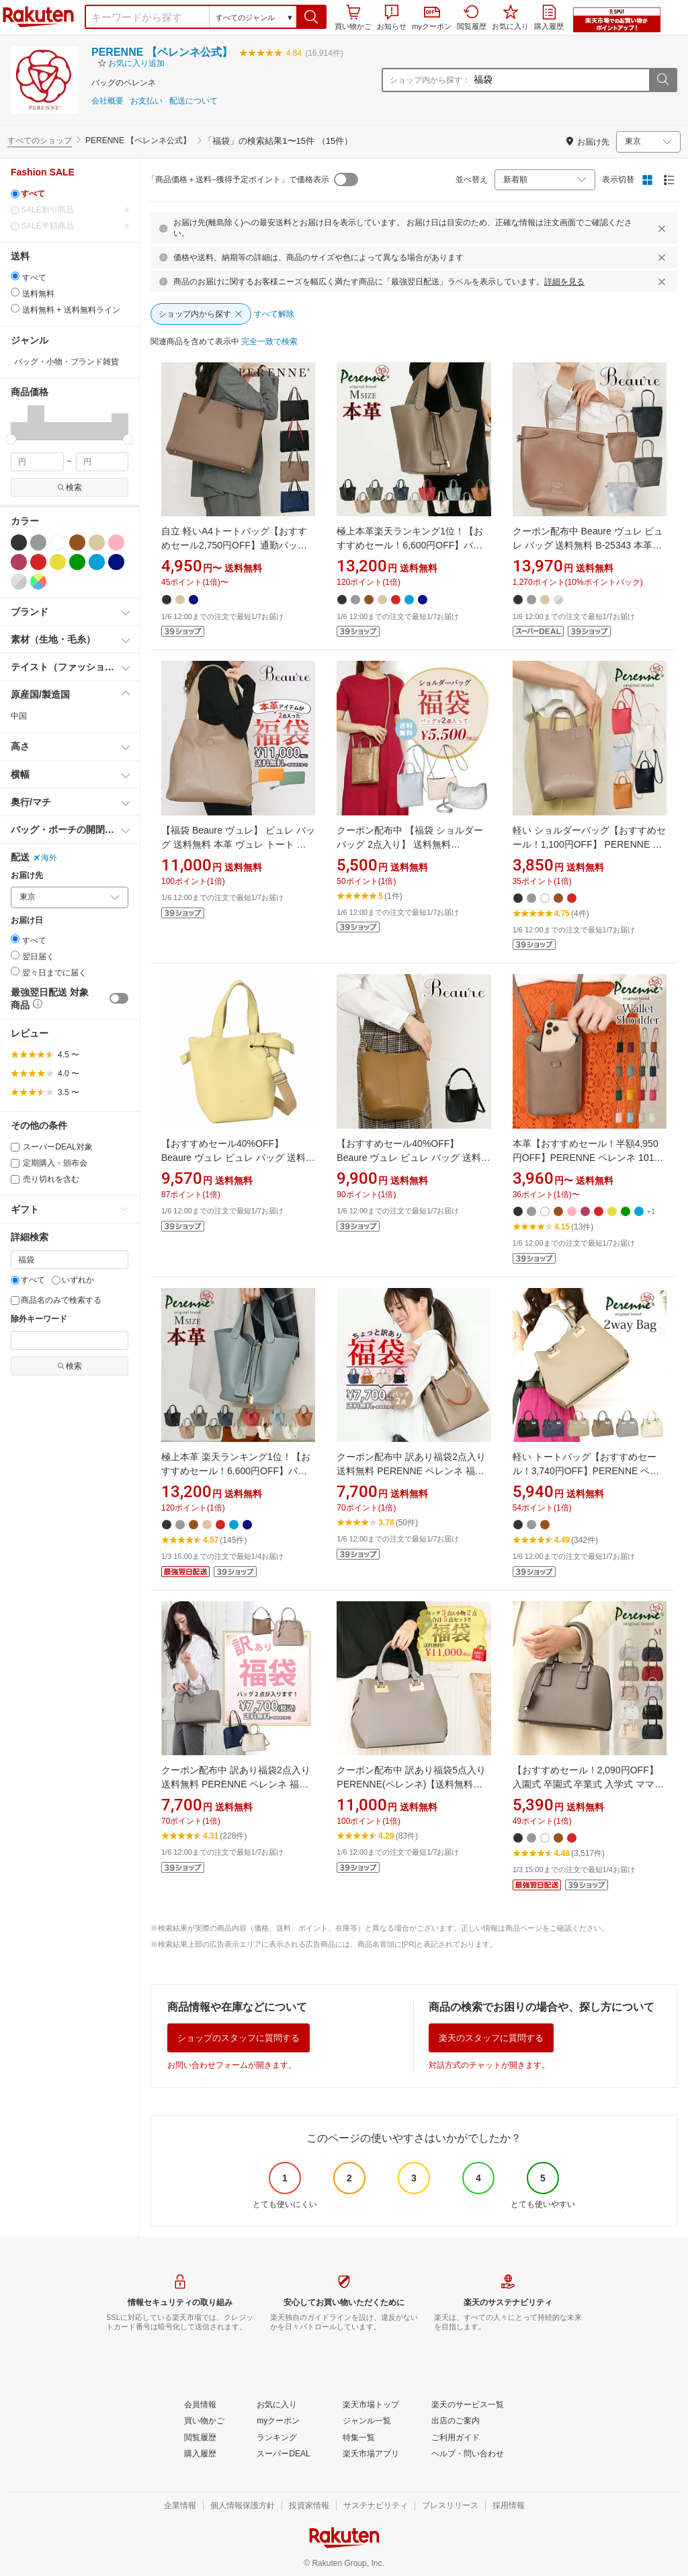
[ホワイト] (58, 542)
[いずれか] (56, 1280)
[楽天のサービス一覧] (467, 2405)
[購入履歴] (200, 2454)
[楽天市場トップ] (371, 2405)
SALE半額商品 (69, 226)
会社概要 (107, 101)
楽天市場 (38, 17)
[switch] (119, 998)
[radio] (15, 276)
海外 (45, 857)
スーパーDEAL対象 (52, 1147)
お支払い (146, 101)
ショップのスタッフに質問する (238, 2038)
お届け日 (27, 920)
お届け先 (27, 875)
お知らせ (391, 17)
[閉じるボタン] (663, 228)
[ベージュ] (97, 542)
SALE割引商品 (69, 210)
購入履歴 (549, 17)
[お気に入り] (277, 2405)
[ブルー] (97, 562)
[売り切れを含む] (15, 1179)
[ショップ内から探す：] (559, 80)
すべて (28, 1280)
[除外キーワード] (69, 1340)
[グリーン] (77, 562)
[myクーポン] (278, 2421)
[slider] (11, 439)
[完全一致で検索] (269, 342)
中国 (19, 716)
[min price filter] (37, 461)
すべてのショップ (39, 140)
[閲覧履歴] (200, 2438)
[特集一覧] (359, 2438)
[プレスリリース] (450, 2506)
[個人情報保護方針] (242, 2506)
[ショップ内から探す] (200, 314)
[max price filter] (102, 461)
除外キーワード (39, 1319)
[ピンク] (116, 542)
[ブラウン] (77, 542)
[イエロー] (58, 562)
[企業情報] (180, 2506)
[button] (311, 17)
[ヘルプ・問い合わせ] (467, 2454)
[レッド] (38, 562)
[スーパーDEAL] (283, 2454)
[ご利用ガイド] (455, 2438)
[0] (15, 210)
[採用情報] (508, 2506)
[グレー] (38, 542)
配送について (193, 101)
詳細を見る (564, 281)
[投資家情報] (309, 2506)
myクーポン (432, 18)
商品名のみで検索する (56, 1300)
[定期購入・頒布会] (15, 1163)
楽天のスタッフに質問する (491, 2038)
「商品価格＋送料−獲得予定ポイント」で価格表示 (238, 179)
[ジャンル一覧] (367, 2421)
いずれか (73, 1280)
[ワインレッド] (19, 562)
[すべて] (15, 194)
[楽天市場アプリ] (371, 2454)
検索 (69, 487)
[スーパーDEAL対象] (15, 1147)
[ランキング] (277, 2438)
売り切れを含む (45, 1179)
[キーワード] (69, 1259)
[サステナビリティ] (375, 2506)
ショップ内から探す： (430, 80)
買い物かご (353, 17)
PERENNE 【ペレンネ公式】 (161, 52)
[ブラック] (19, 542)
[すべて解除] (274, 314)
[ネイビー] (116, 562)
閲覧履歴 (471, 17)
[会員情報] (200, 2405)
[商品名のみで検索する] (15, 1300)
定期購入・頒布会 (49, 1163)
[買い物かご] (204, 2421)
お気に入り (510, 17)
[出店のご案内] (455, 2421)
